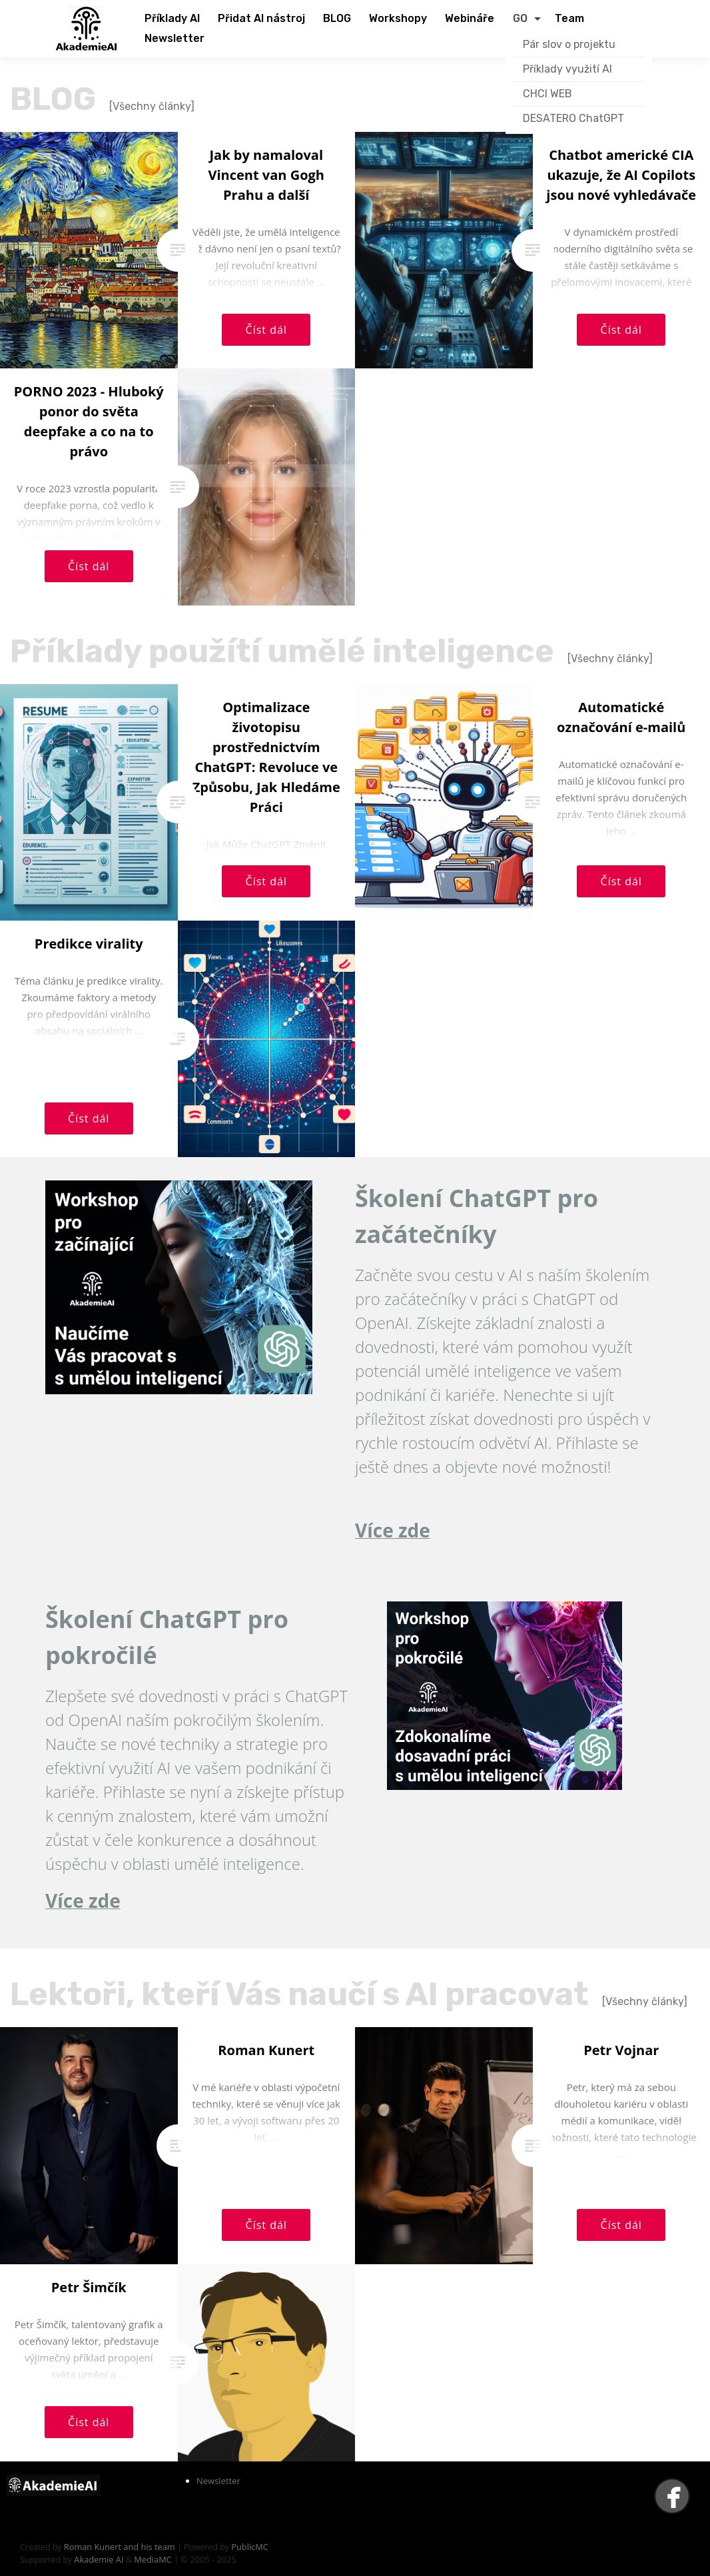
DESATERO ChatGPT (573, 118)
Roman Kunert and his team (120, 2547)
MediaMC (152, 2559)
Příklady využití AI (567, 69)
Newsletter (218, 2481)
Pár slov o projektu (569, 44)
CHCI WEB (547, 93)
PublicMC (249, 2547)
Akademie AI (98, 2559)
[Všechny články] (151, 106)
